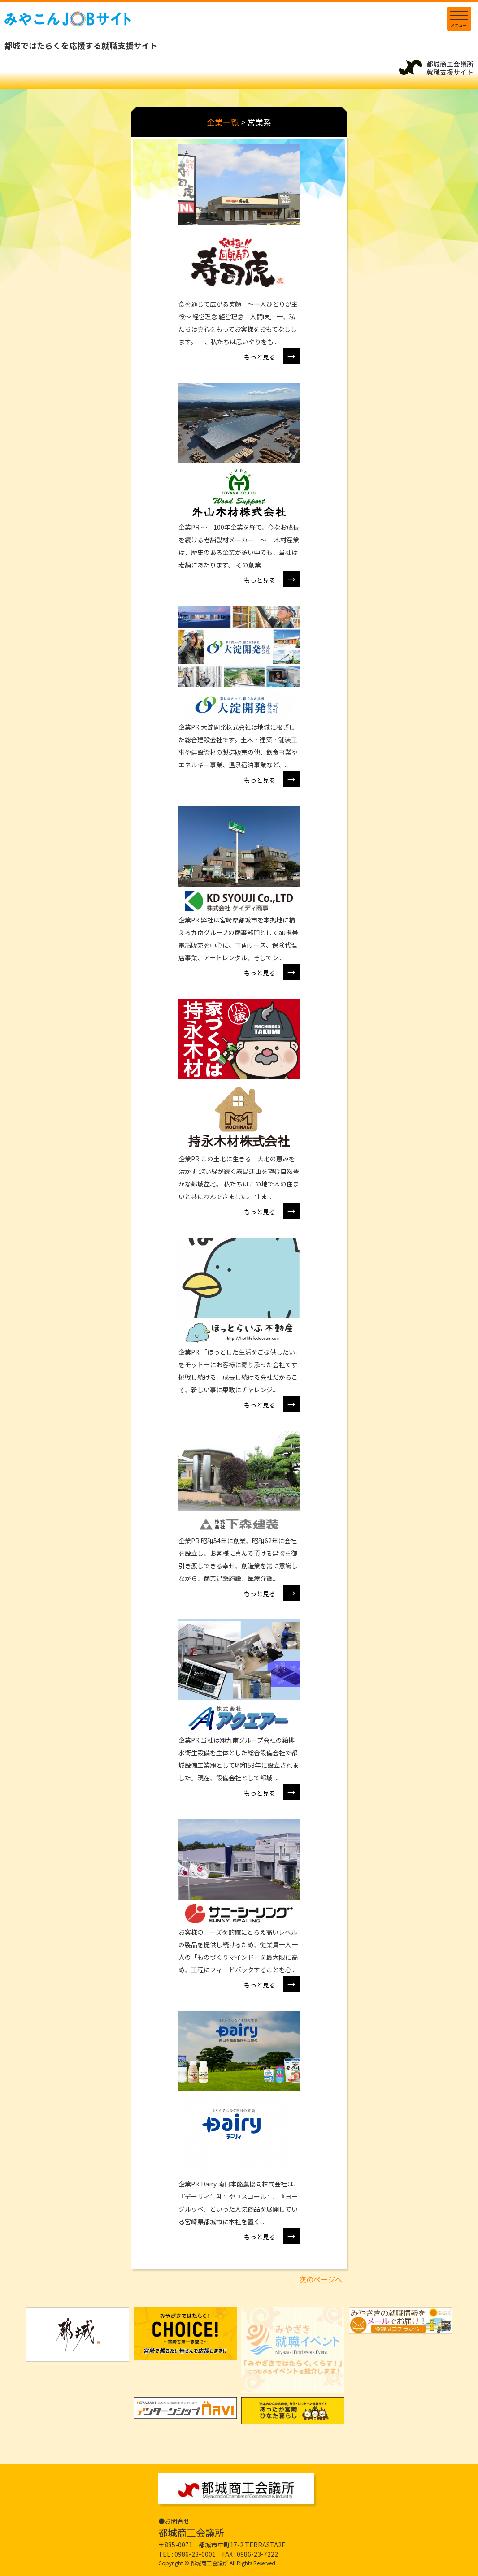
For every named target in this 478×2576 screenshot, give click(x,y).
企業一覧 (223, 122)
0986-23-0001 (195, 2554)
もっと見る (272, 356)
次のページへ (320, 2279)
